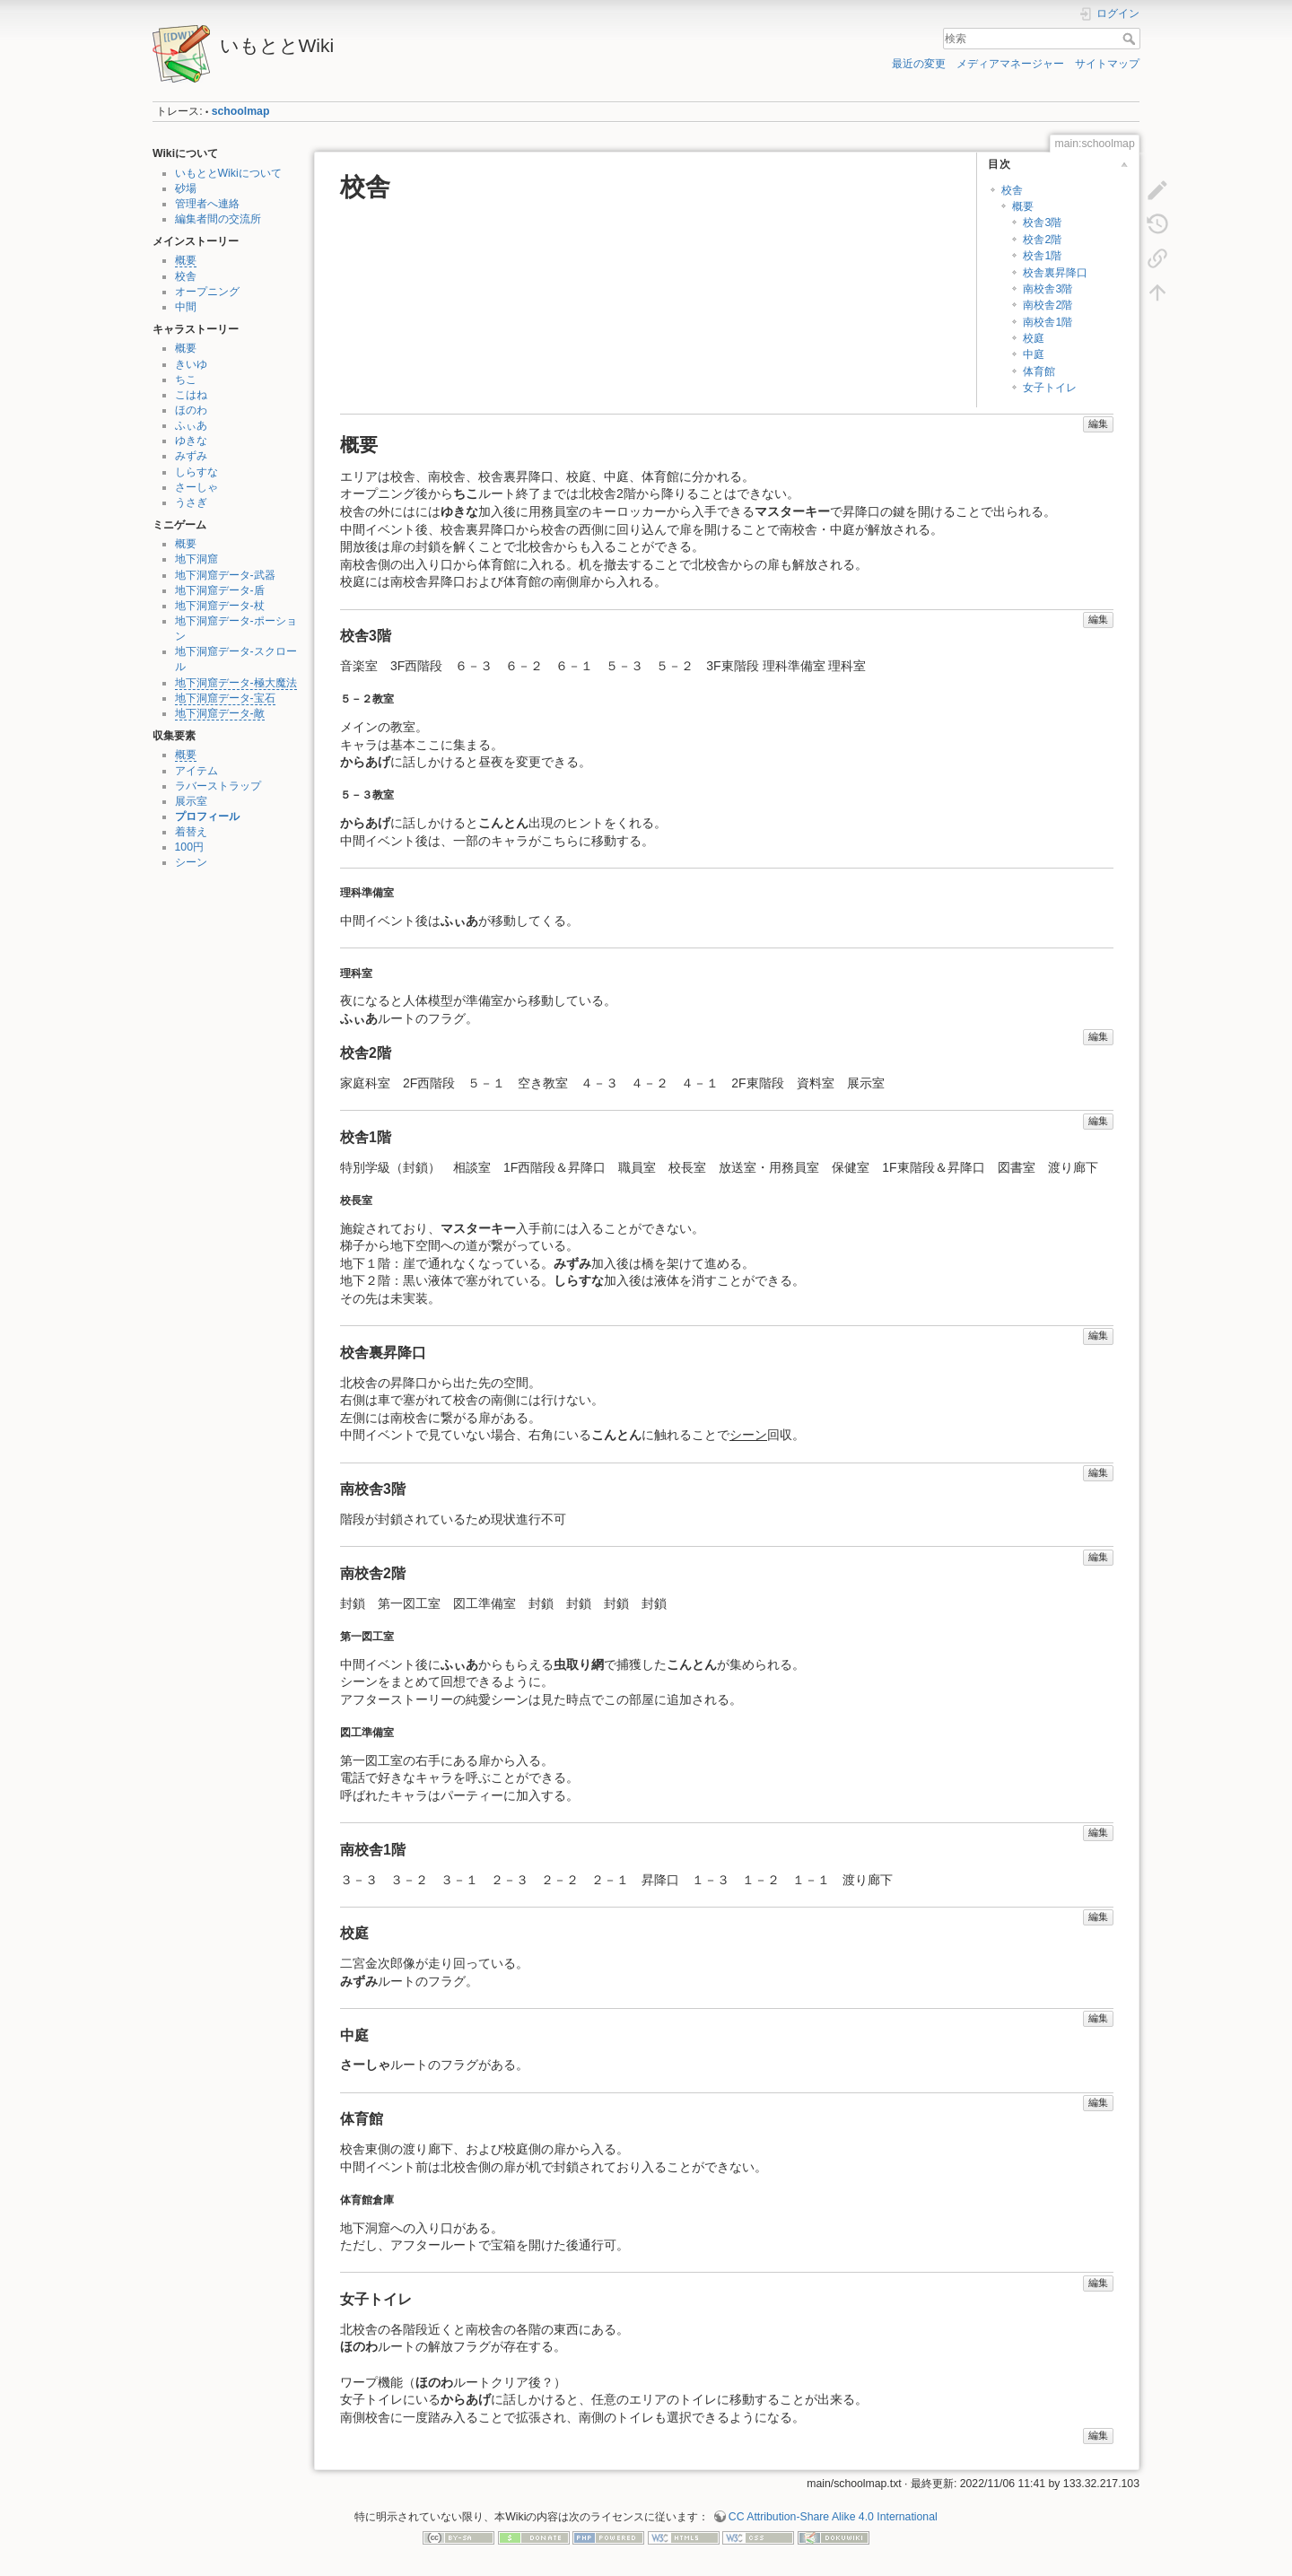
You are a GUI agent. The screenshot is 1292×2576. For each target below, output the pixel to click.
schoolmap (241, 111)
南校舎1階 (1047, 322)
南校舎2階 (1047, 305)
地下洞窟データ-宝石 (225, 698)
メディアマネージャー (1010, 63)
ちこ (185, 379)
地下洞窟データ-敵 (220, 713)
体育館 (1039, 371)
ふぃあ (191, 425)
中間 (185, 307)
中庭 (1033, 354)
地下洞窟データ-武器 (225, 575)
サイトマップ (1107, 63)
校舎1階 (1042, 255)
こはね (191, 395)
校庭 (1033, 338)
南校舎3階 (1047, 289)
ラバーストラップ (218, 786)
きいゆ (191, 364)
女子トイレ (1050, 387)
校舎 (185, 276)
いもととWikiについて (228, 173)
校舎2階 (1042, 239)
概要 (185, 260)
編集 (1098, 423)
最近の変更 (919, 63)
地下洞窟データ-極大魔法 (236, 683)
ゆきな (191, 440)
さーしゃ (196, 487)
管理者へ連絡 (207, 203)
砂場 (185, 188)
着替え (191, 831)
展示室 (191, 801)
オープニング (207, 291)
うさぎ (191, 502)
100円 (189, 847)
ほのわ (191, 410)
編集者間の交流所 (218, 219)
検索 (1130, 38)
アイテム (196, 770)
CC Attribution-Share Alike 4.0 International (833, 2517)
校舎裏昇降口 (1055, 272)
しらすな (196, 472)
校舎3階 (1042, 222)
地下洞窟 (196, 559)
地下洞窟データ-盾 (220, 590)
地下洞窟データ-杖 (220, 605)
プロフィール (207, 816)
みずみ (191, 456)
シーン (191, 862)
